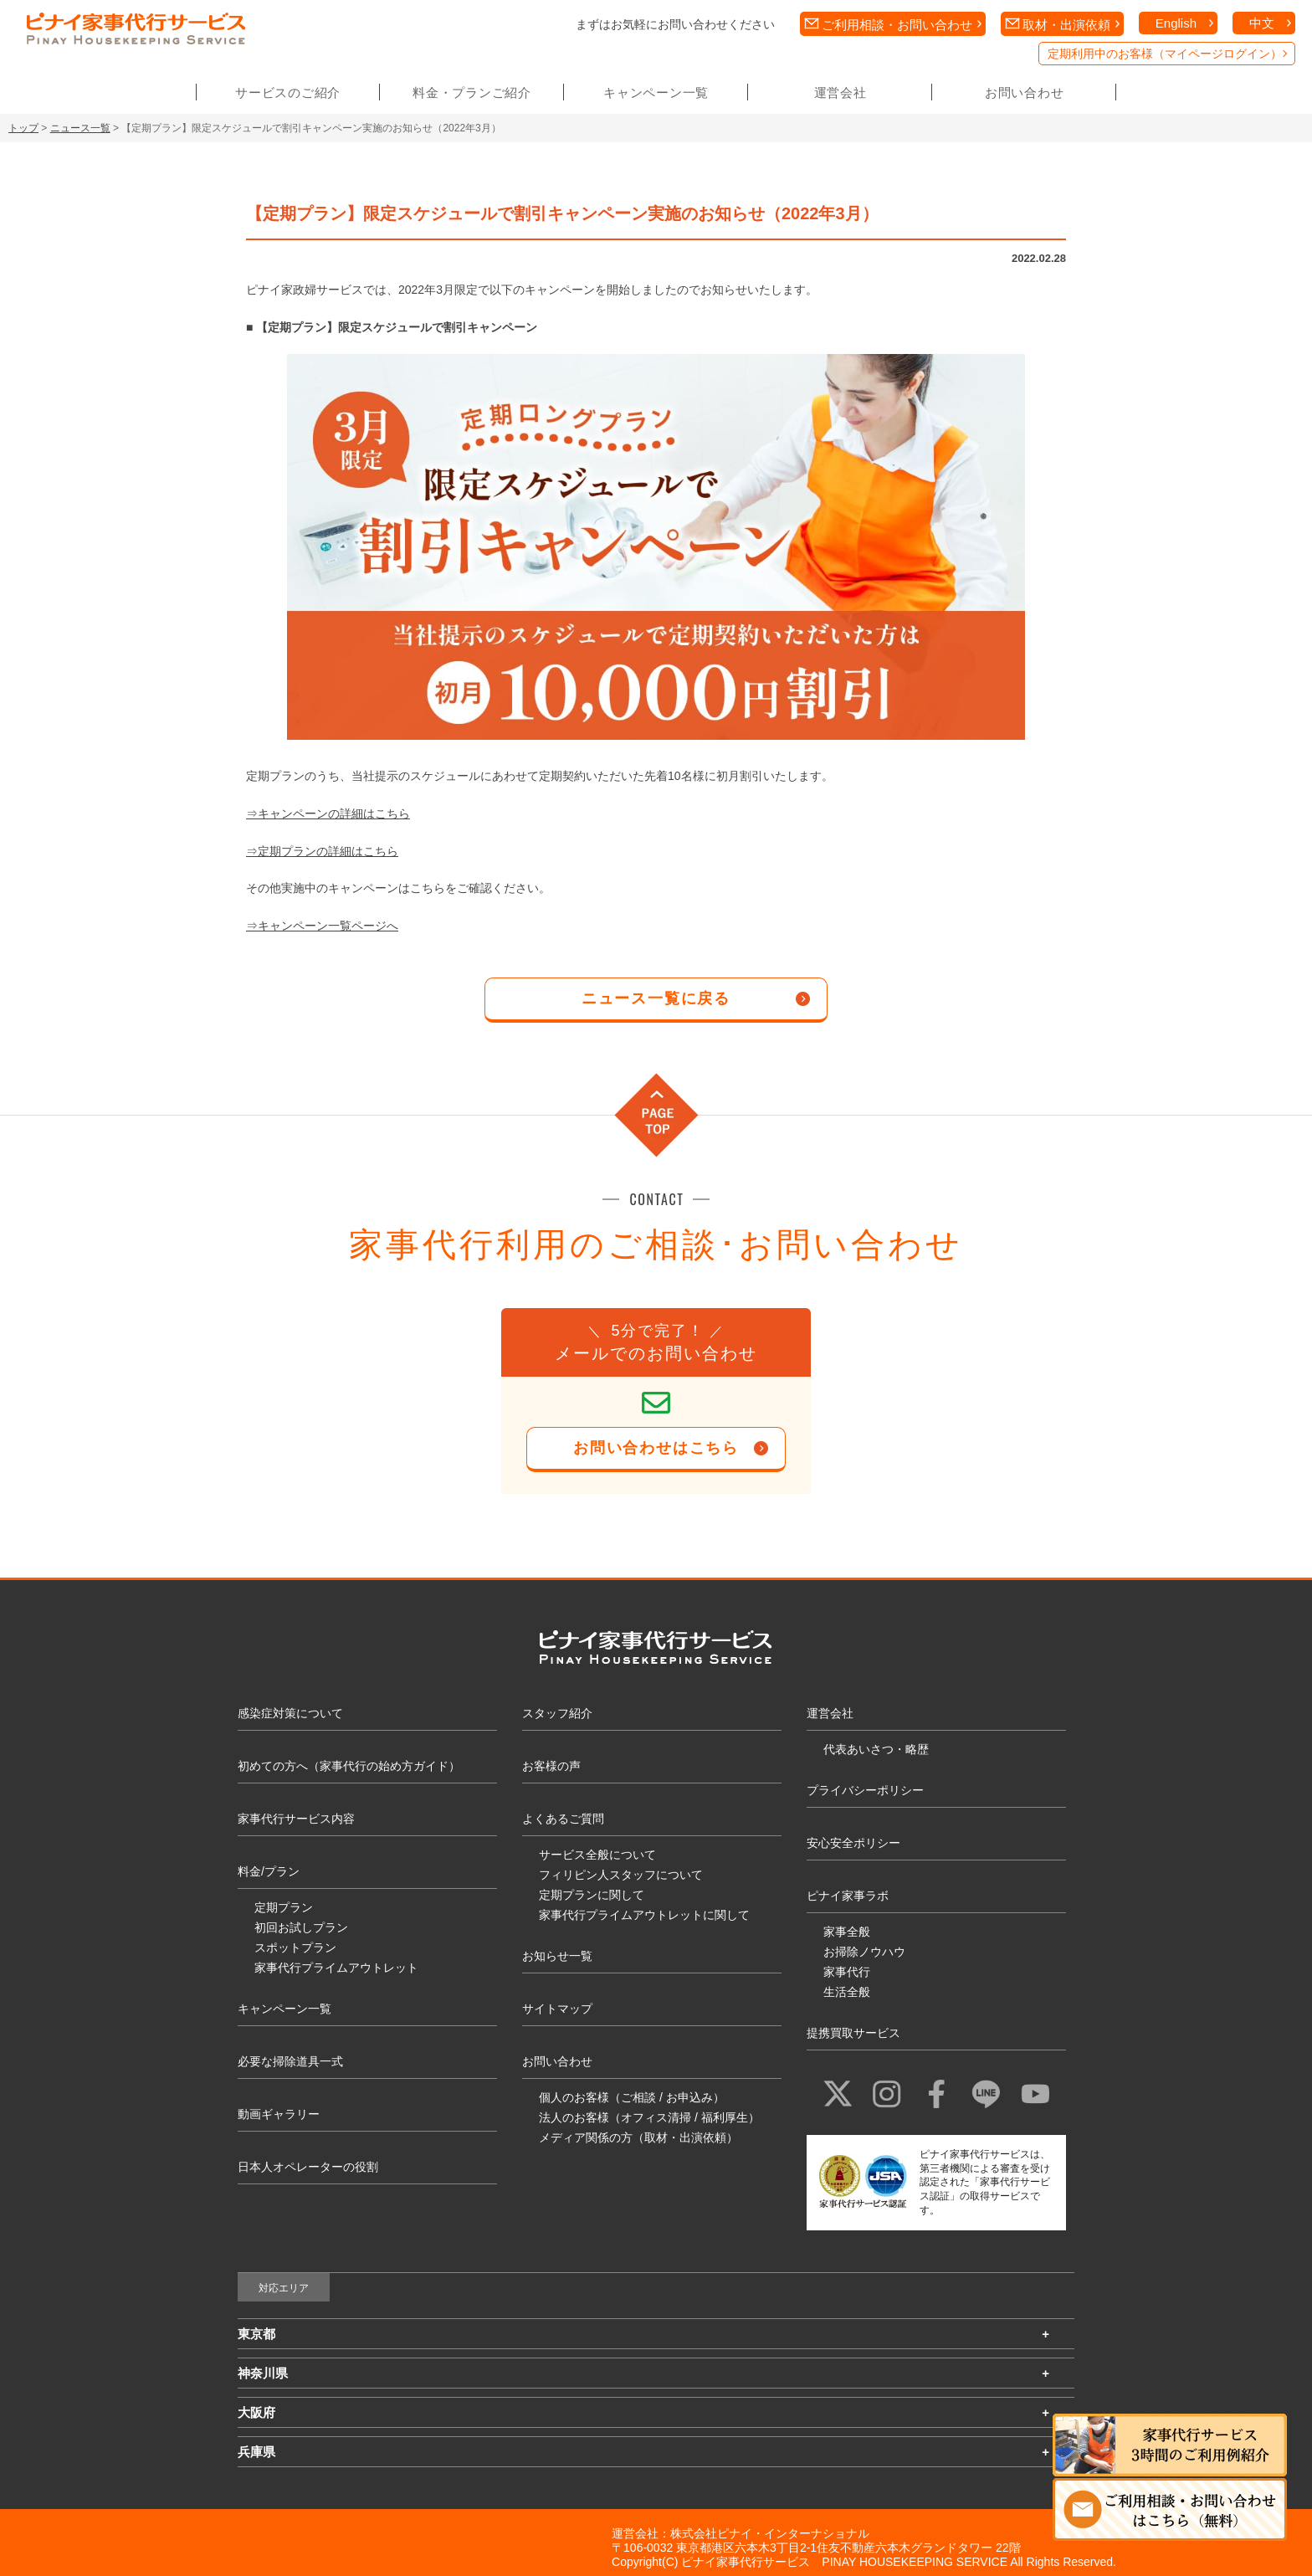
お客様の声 (551, 1766)
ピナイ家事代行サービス (745, 2561)
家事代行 (846, 1971)
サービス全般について (597, 1854)
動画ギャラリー (279, 2114)
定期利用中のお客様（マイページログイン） (1165, 53)
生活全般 (846, 1992)
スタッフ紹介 (557, 1713)
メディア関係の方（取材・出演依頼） (638, 2137)
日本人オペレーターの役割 (308, 2166)
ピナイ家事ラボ (848, 1895)
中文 (1261, 23)
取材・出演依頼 (1066, 25)
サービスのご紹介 (288, 92)
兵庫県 (256, 2452)
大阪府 (256, 2412)
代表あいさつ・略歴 (876, 1749)
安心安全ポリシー (853, 1843)
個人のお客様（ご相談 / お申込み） (632, 2097)
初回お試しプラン (301, 1927)
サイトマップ (557, 2008)
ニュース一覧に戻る (656, 998)
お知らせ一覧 (557, 1956)
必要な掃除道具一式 (290, 2061)
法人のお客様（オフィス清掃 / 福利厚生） (649, 2117)
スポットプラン (295, 1947)
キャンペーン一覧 (656, 92)
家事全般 (846, 1931)
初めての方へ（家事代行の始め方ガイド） (349, 1766)
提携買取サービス (853, 2033)
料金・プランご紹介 (472, 92)
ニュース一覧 (80, 128)
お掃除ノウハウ (864, 1951)
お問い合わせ (1024, 92)
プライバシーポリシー (865, 1790)
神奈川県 (263, 2373)
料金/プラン (269, 1871)
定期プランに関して (591, 1894)
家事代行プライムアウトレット (336, 1967)
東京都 (256, 2334)
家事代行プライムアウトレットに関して (644, 1915)
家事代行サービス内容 (296, 1818)
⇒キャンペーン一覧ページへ (322, 925)
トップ (23, 128)
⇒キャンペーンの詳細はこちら (328, 813)
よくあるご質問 (563, 1818)
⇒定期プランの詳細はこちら (322, 851)
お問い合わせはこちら (656, 1447)
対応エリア (284, 2288)
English (1176, 23)
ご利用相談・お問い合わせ (897, 25)
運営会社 (840, 92)
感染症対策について (290, 1713)
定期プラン (283, 1907)
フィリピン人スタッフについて (621, 1874)
